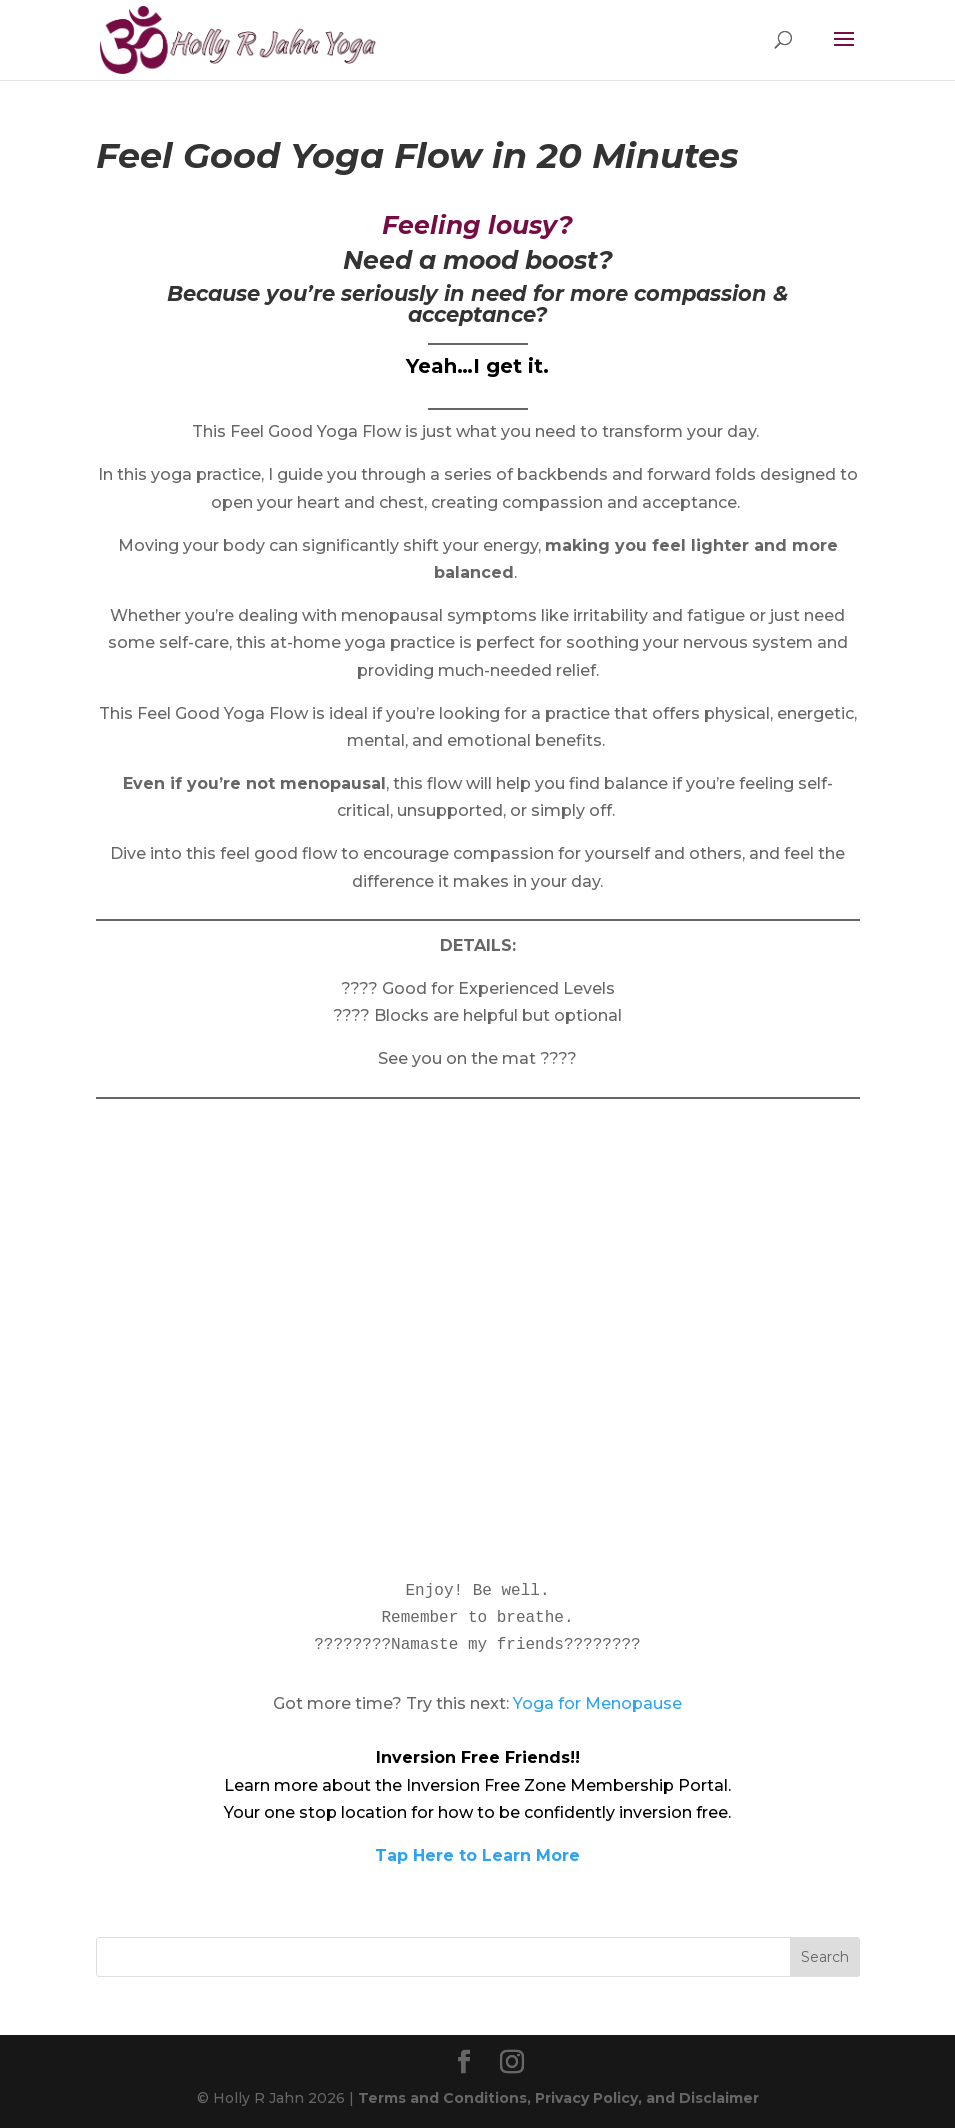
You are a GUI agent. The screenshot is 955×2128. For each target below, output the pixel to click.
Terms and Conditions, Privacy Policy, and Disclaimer (558, 2098)
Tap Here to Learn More (477, 1855)
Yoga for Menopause (597, 1703)
